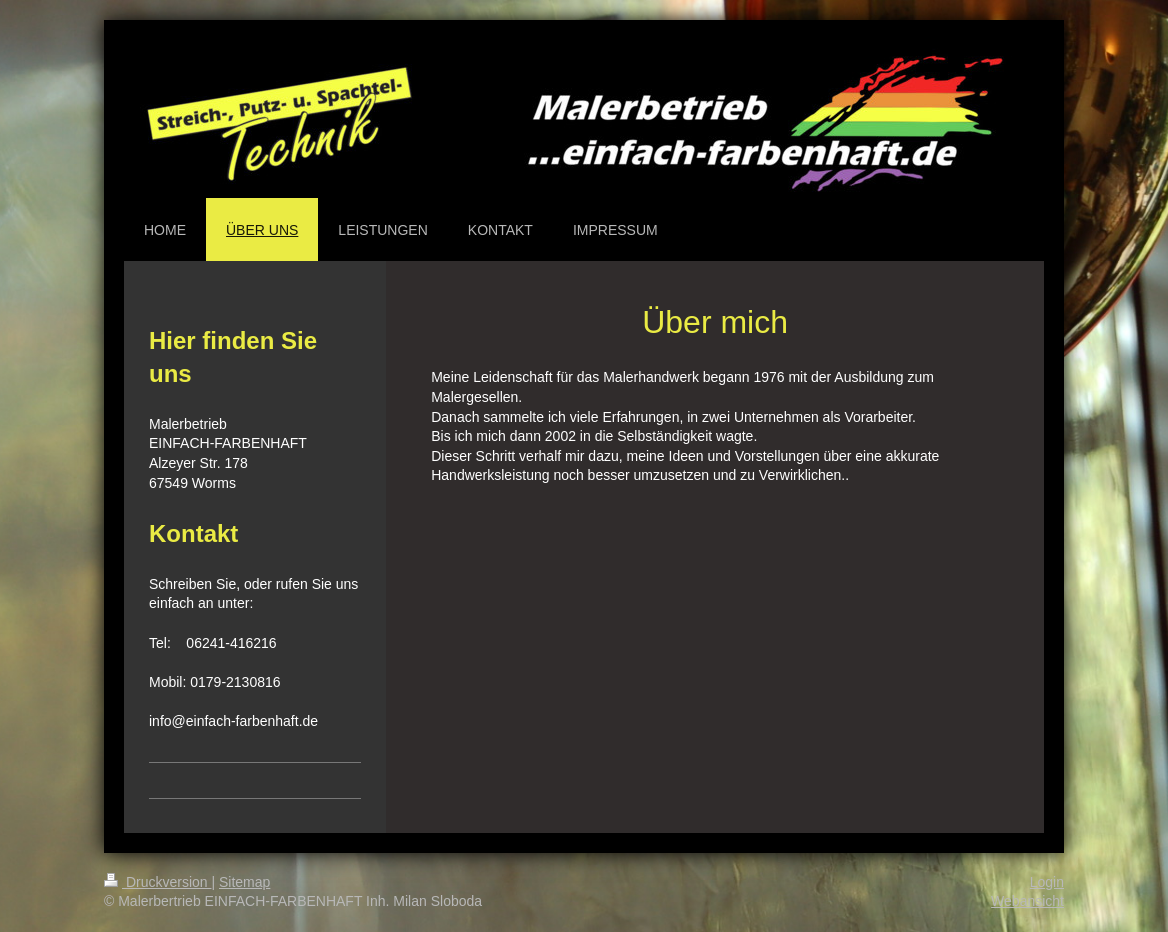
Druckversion (157, 882)
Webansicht (1027, 901)
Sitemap (244, 882)
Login (1047, 882)
